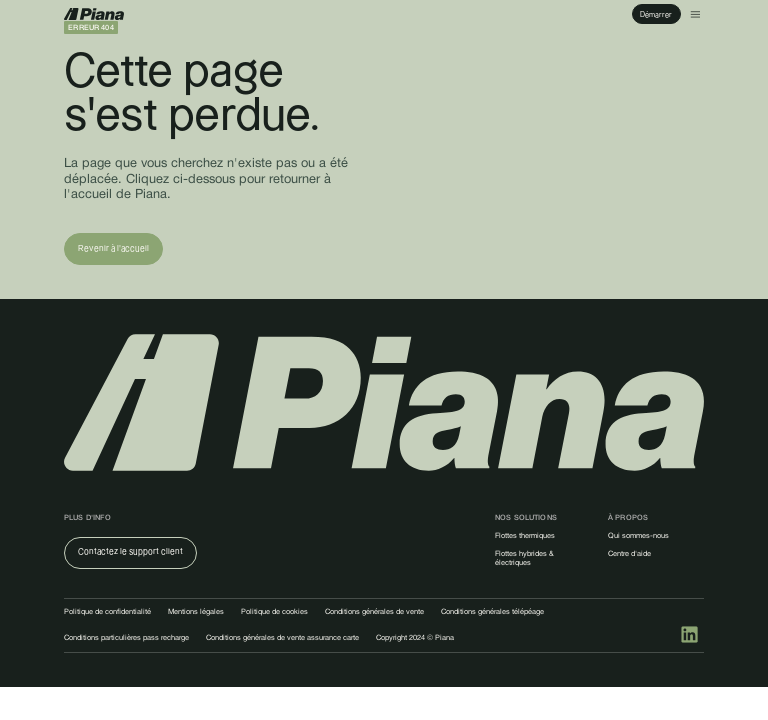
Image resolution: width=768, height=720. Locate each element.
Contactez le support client (130, 551)
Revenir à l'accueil (113, 248)
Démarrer (656, 14)
